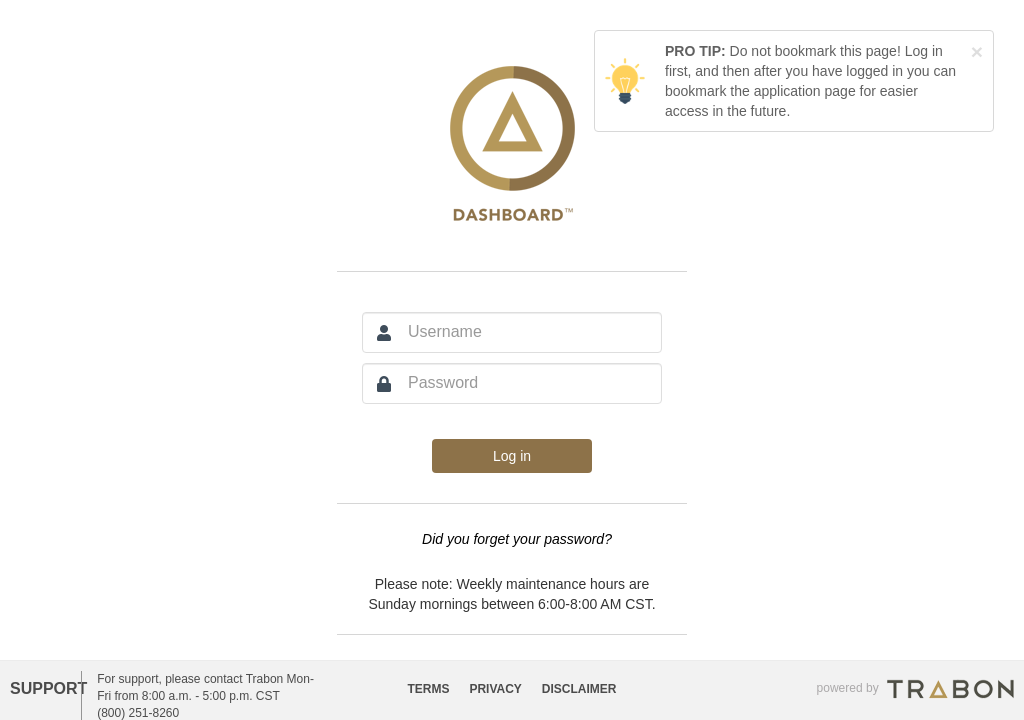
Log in (512, 456)
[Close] (977, 51)
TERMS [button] (429, 689)
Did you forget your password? (517, 539)
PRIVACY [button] (495, 689)
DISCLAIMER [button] (579, 689)
